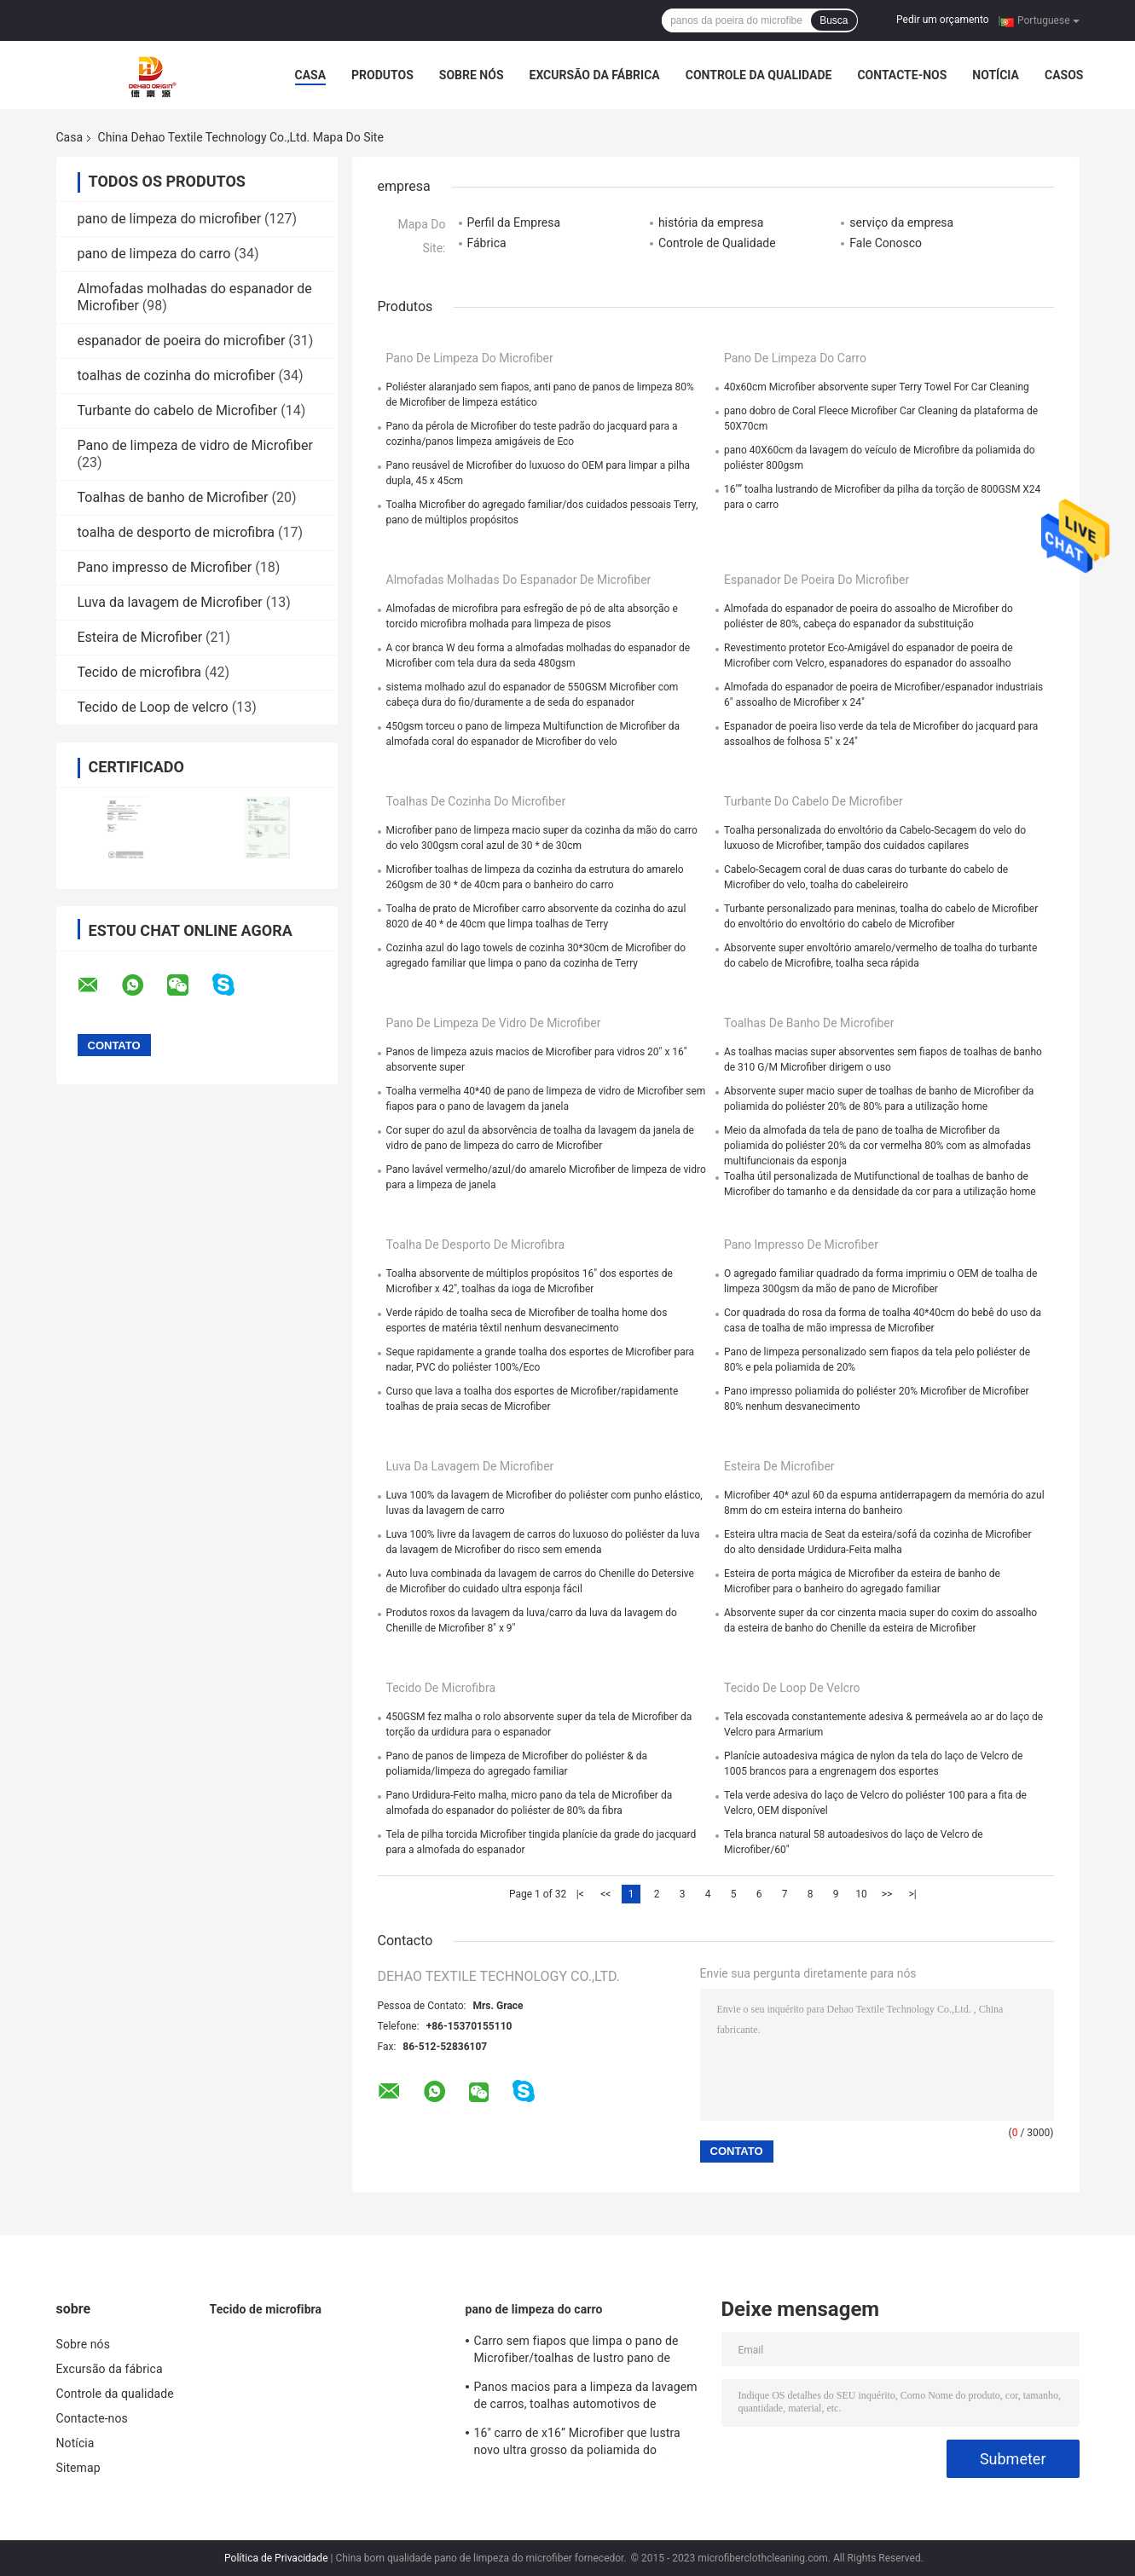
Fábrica (487, 243)
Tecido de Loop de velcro (153, 707)
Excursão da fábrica (595, 75)
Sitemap (78, 2468)
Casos (1064, 75)
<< (605, 1894)
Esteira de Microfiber (140, 637)
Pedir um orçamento (942, 20)
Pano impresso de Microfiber (165, 567)
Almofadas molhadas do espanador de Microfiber (518, 579)
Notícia (995, 75)
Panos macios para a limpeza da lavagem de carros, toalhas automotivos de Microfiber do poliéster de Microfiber (586, 2398)
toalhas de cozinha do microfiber (176, 375)
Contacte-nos (902, 75)
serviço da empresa (901, 222)
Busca (833, 20)
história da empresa (710, 222)
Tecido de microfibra (139, 672)
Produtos (382, 75)
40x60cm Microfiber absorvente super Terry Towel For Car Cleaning (876, 387)
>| (912, 1894)
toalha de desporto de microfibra (176, 532)
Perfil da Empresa (514, 222)
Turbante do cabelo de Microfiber (178, 410)
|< (580, 1894)
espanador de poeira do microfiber (182, 340)
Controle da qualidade (759, 75)
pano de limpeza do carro (154, 253)
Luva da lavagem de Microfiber (170, 602)
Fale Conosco (885, 243)
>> (887, 1894)
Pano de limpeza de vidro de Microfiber (195, 445)
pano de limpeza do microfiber (170, 219)
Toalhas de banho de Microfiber (173, 497)
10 (861, 1894)
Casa (311, 75)
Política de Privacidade (275, 2558)
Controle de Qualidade (717, 243)
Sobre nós (471, 75)
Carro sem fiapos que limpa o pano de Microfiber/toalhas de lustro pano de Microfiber (576, 2352)
